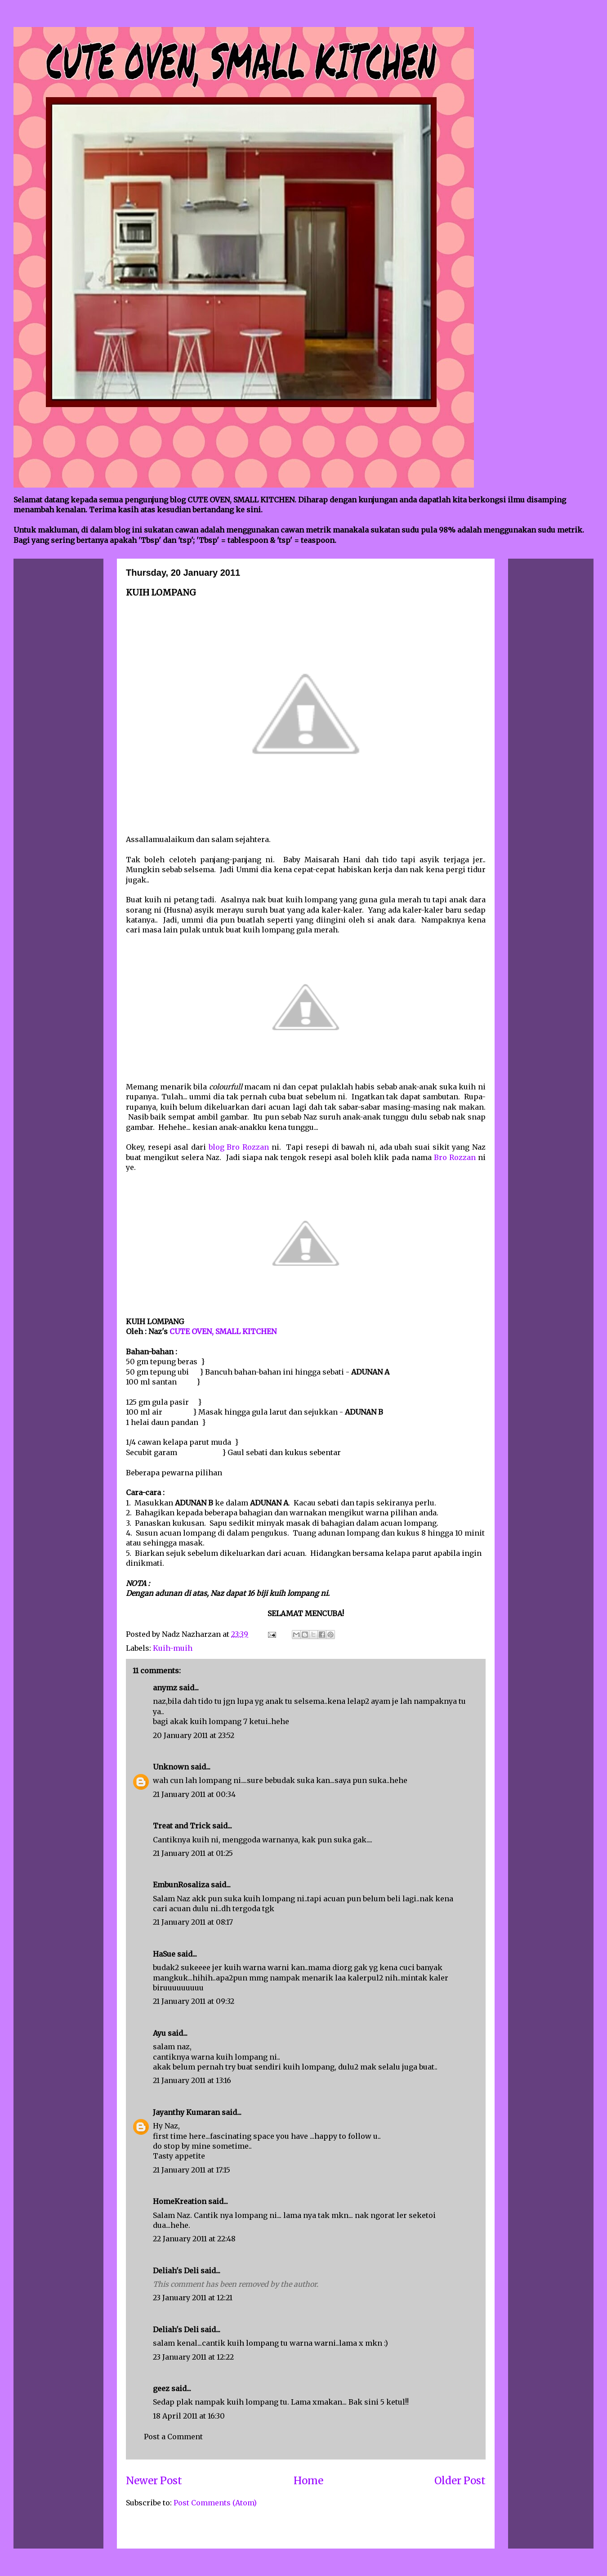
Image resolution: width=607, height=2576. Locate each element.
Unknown (171, 1766)
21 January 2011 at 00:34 (194, 1794)
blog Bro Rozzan (240, 1146)
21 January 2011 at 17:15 (191, 2169)
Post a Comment (173, 2436)
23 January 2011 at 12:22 (193, 2356)
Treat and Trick (181, 1825)
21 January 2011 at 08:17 (193, 1921)
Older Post (460, 2480)
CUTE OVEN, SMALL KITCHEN (223, 1331)
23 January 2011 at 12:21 (192, 2297)
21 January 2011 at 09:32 (193, 2001)
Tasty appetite (179, 2155)
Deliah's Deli (176, 2270)
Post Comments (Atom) (215, 2502)
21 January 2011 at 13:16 (192, 2080)
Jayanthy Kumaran (186, 2112)
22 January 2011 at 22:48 (194, 2238)
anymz (165, 1687)
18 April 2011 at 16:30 (189, 2415)
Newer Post (154, 2480)
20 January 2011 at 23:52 (193, 1735)
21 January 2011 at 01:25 (193, 1853)
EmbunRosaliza (181, 1884)
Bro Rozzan (455, 1157)
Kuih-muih (172, 1648)
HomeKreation (179, 2201)
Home (308, 2480)
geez (161, 2388)
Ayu (159, 2033)
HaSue (164, 1953)
